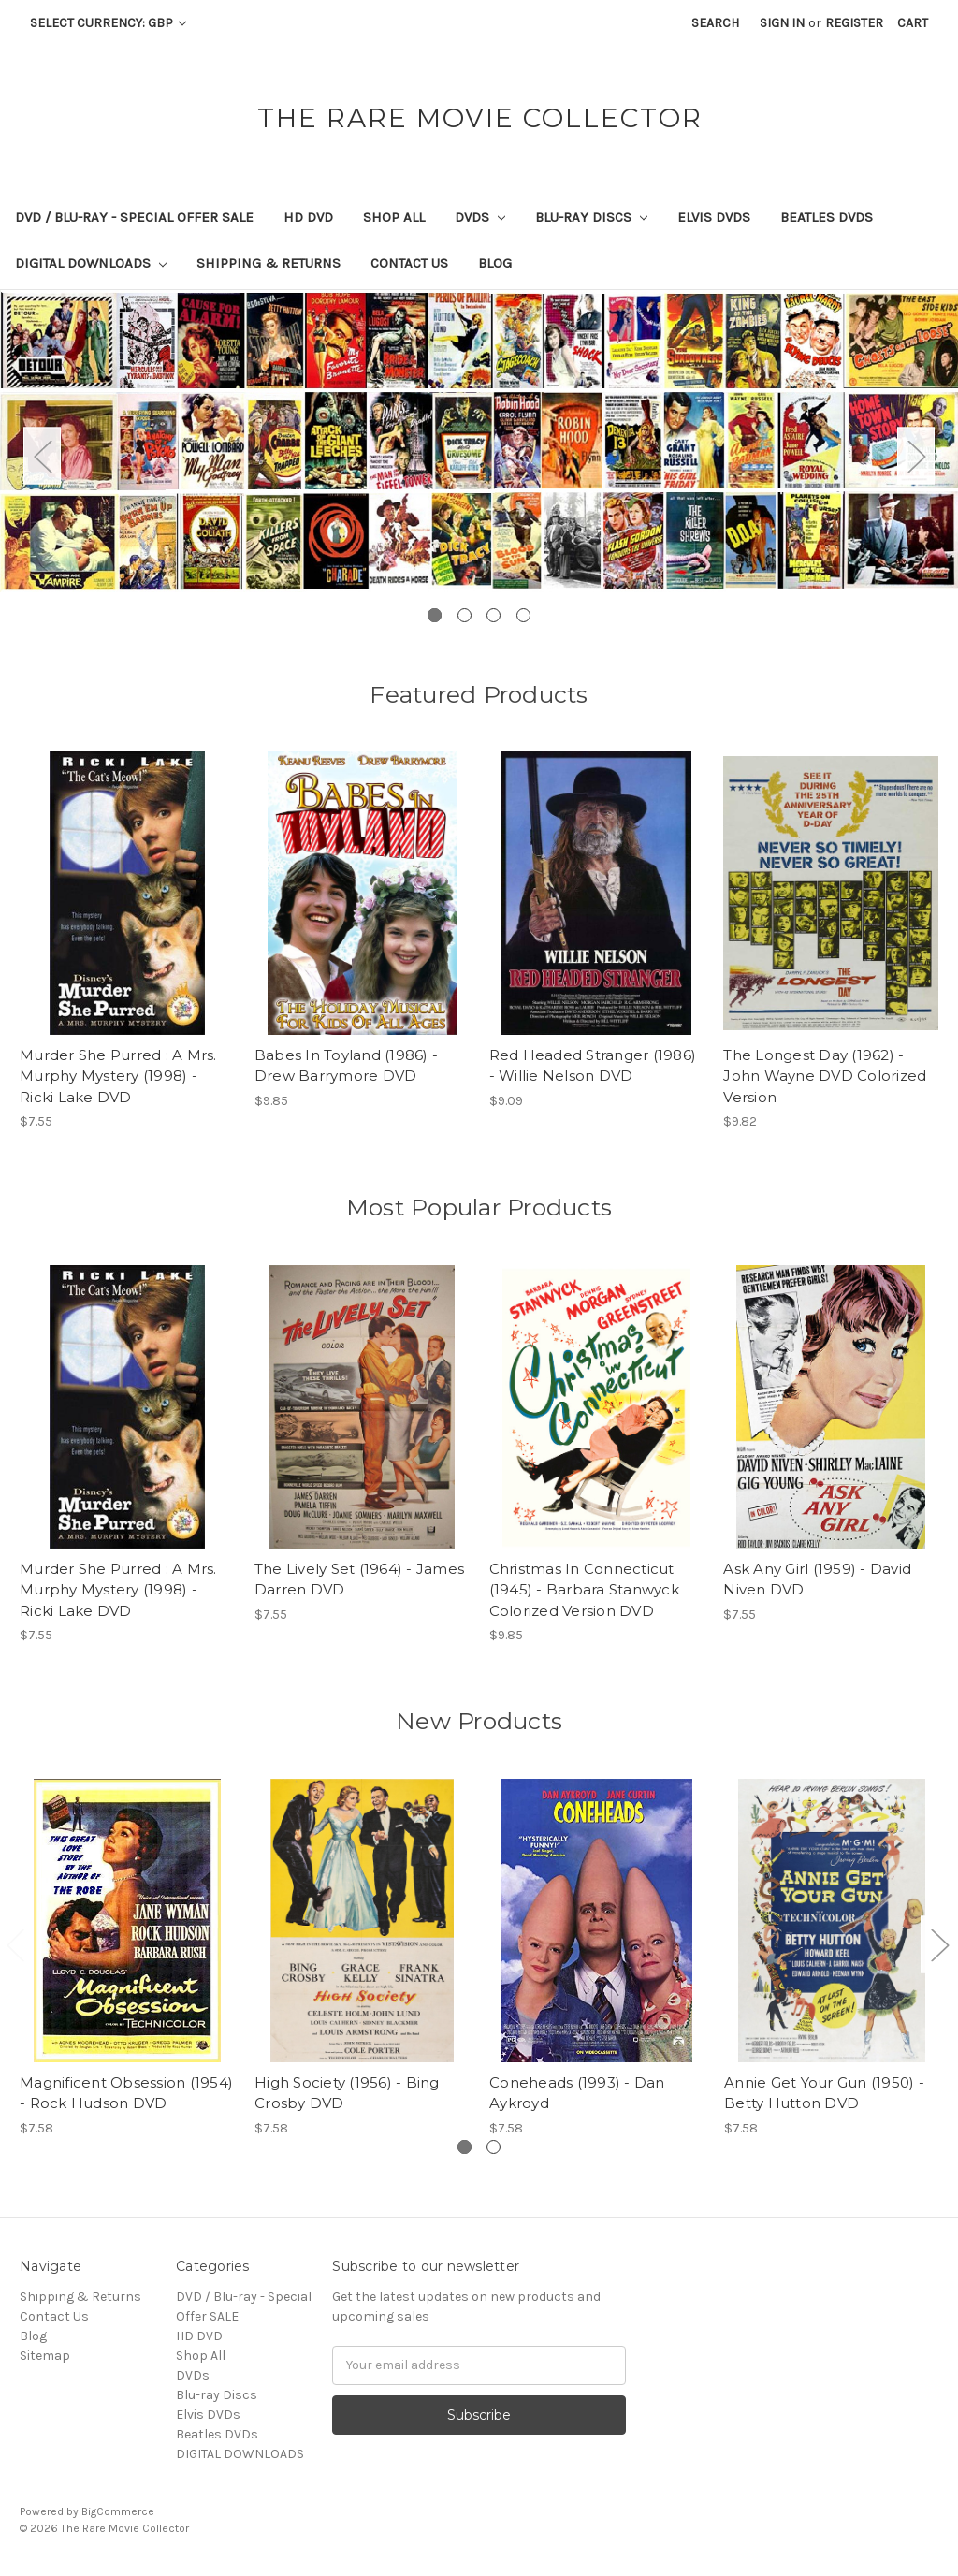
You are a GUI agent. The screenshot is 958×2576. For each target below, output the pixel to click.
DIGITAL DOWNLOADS (91, 263)
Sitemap (45, 2356)
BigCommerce (117, 2511)
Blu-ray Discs (591, 217)
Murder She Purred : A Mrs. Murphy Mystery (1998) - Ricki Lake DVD (118, 1076)
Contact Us (409, 263)
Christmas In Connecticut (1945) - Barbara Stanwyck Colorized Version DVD (584, 1590)
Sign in (782, 23)
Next (916, 455)
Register (854, 23)
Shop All (394, 217)
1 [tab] (435, 615)
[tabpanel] (479, 441)
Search (715, 23)
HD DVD (308, 217)
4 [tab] (523, 615)
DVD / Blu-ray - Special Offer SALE (134, 217)
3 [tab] (493, 615)
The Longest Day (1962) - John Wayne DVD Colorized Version (824, 1076)
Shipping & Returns (268, 263)
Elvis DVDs (713, 217)
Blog (495, 263)
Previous (42, 455)
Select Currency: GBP (108, 23)
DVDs (480, 217)
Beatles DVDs (826, 217)
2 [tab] (464, 615)
